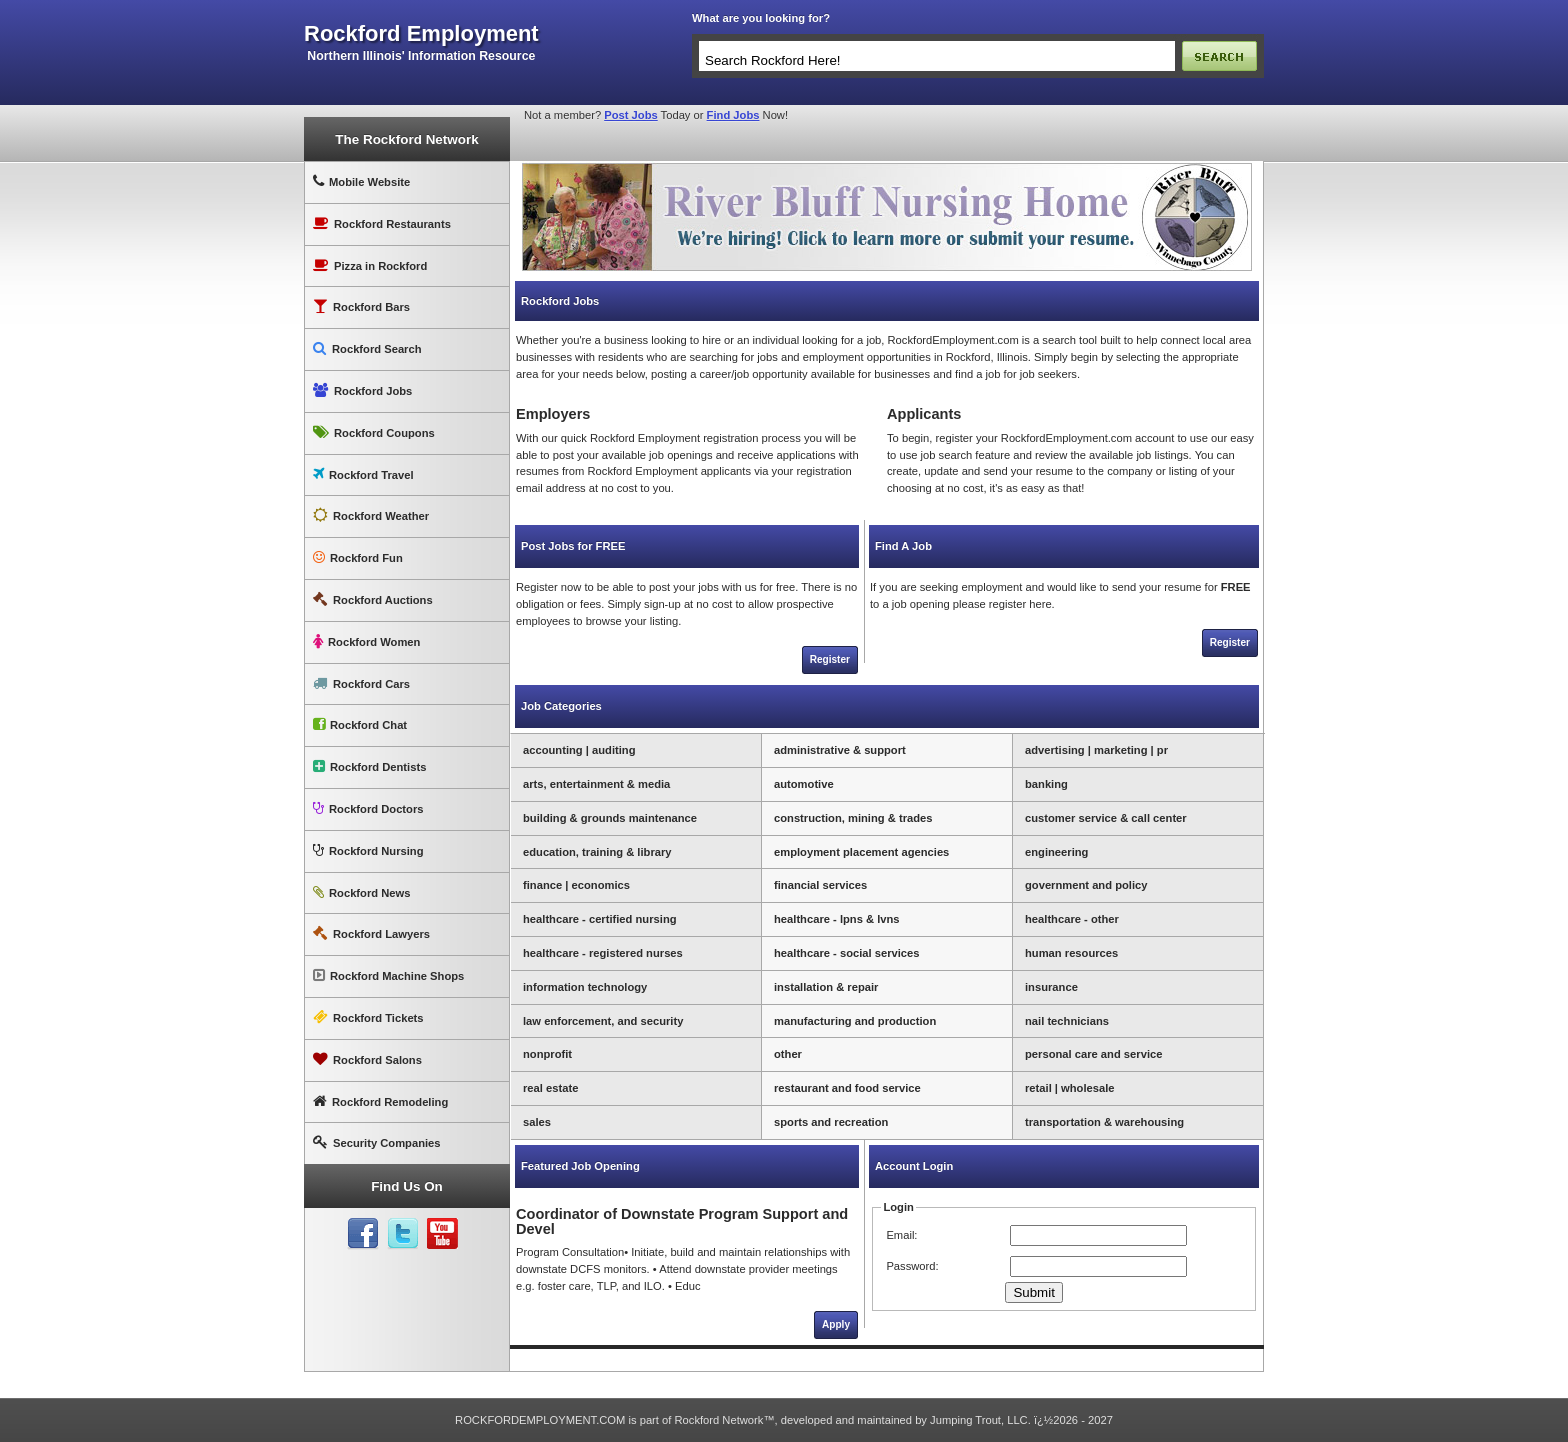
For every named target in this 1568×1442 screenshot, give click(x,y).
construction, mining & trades (853, 818)
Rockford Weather (371, 515)
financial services (820, 885)
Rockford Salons (367, 1059)
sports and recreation (831, 1122)
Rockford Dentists (369, 766)
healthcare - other (1072, 919)
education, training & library (597, 852)
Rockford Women (366, 641)
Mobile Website (361, 181)
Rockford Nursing (368, 850)
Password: (912, 1266)
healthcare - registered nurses (603, 953)
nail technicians (1067, 1021)
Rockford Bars (361, 306)
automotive (804, 784)
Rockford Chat (360, 724)
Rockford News (361, 892)
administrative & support (840, 750)
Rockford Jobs (362, 390)
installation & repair (826, 987)
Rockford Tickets (368, 1017)
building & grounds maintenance (610, 818)
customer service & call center (1106, 818)
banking (1046, 784)
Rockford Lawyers (371, 933)
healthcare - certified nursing (600, 919)
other (788, 1054)
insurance (1051, 987)
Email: (901, 1235)
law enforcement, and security (603, 1021)
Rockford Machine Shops (388, 975)
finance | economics (576, 885)
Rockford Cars (361, 683)
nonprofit (547, 1054)
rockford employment (421, 34)
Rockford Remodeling (380, 1101)
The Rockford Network (406, 139)
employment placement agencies (861, 852)
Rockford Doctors (368, 808)
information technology (585, 987)
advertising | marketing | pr (1096, 750)
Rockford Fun (358, 557)
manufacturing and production (855, 1021)
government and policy (1086, 885)
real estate (550, 1088)
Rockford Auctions (373, 599)
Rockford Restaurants (382, 223)
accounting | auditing (579, 750)
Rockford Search (367, 348)
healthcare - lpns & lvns (837, 919)
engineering (1056, 852)
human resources (1071, 953)
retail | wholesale (1070, 1088)
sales (537, 1122)
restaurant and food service (847, 1088)
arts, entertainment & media (596, 784)
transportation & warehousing (1104, 1122)
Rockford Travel (363, 474)
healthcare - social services (847, 953)
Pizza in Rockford (370, 265)
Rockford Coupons (374, 432)
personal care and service (1093, 1054)
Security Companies (377, 1142)
